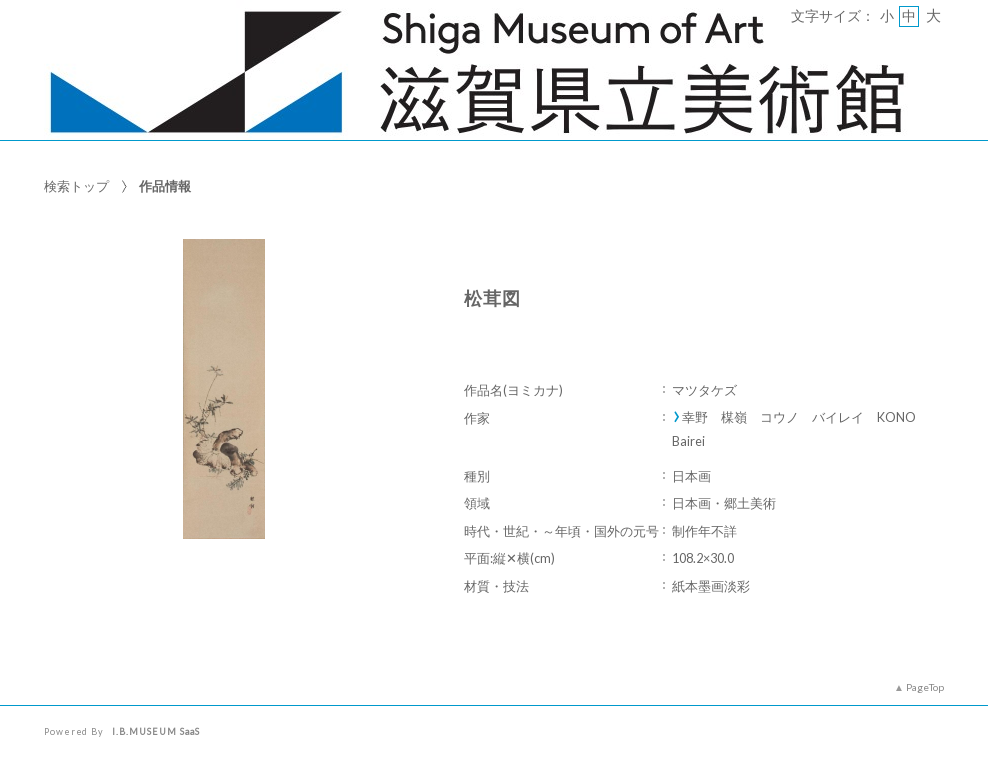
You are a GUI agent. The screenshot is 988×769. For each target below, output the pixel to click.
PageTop (925, 687)
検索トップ (76, 186)
